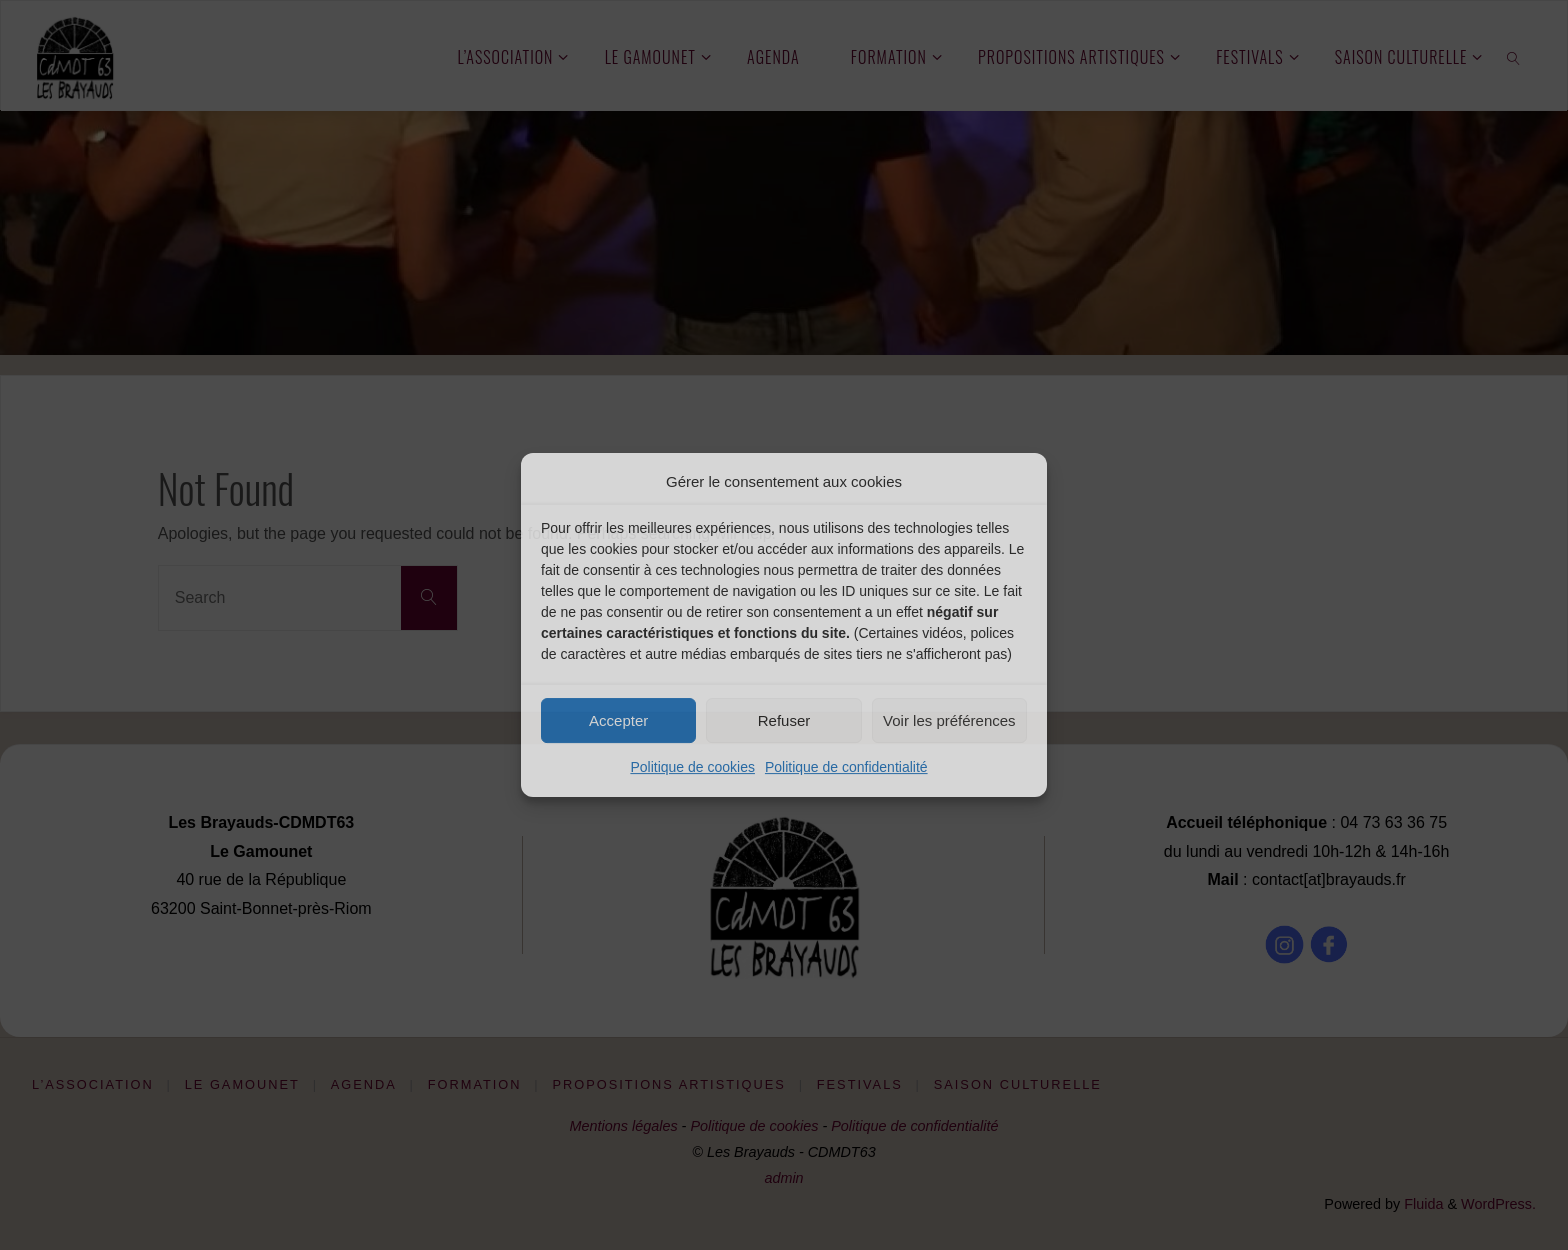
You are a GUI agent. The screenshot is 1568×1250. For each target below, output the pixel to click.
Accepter (618, 720)
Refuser (784, 720)
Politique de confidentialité (846, 767)
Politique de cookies (692, 767)
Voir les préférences (949, 720)
